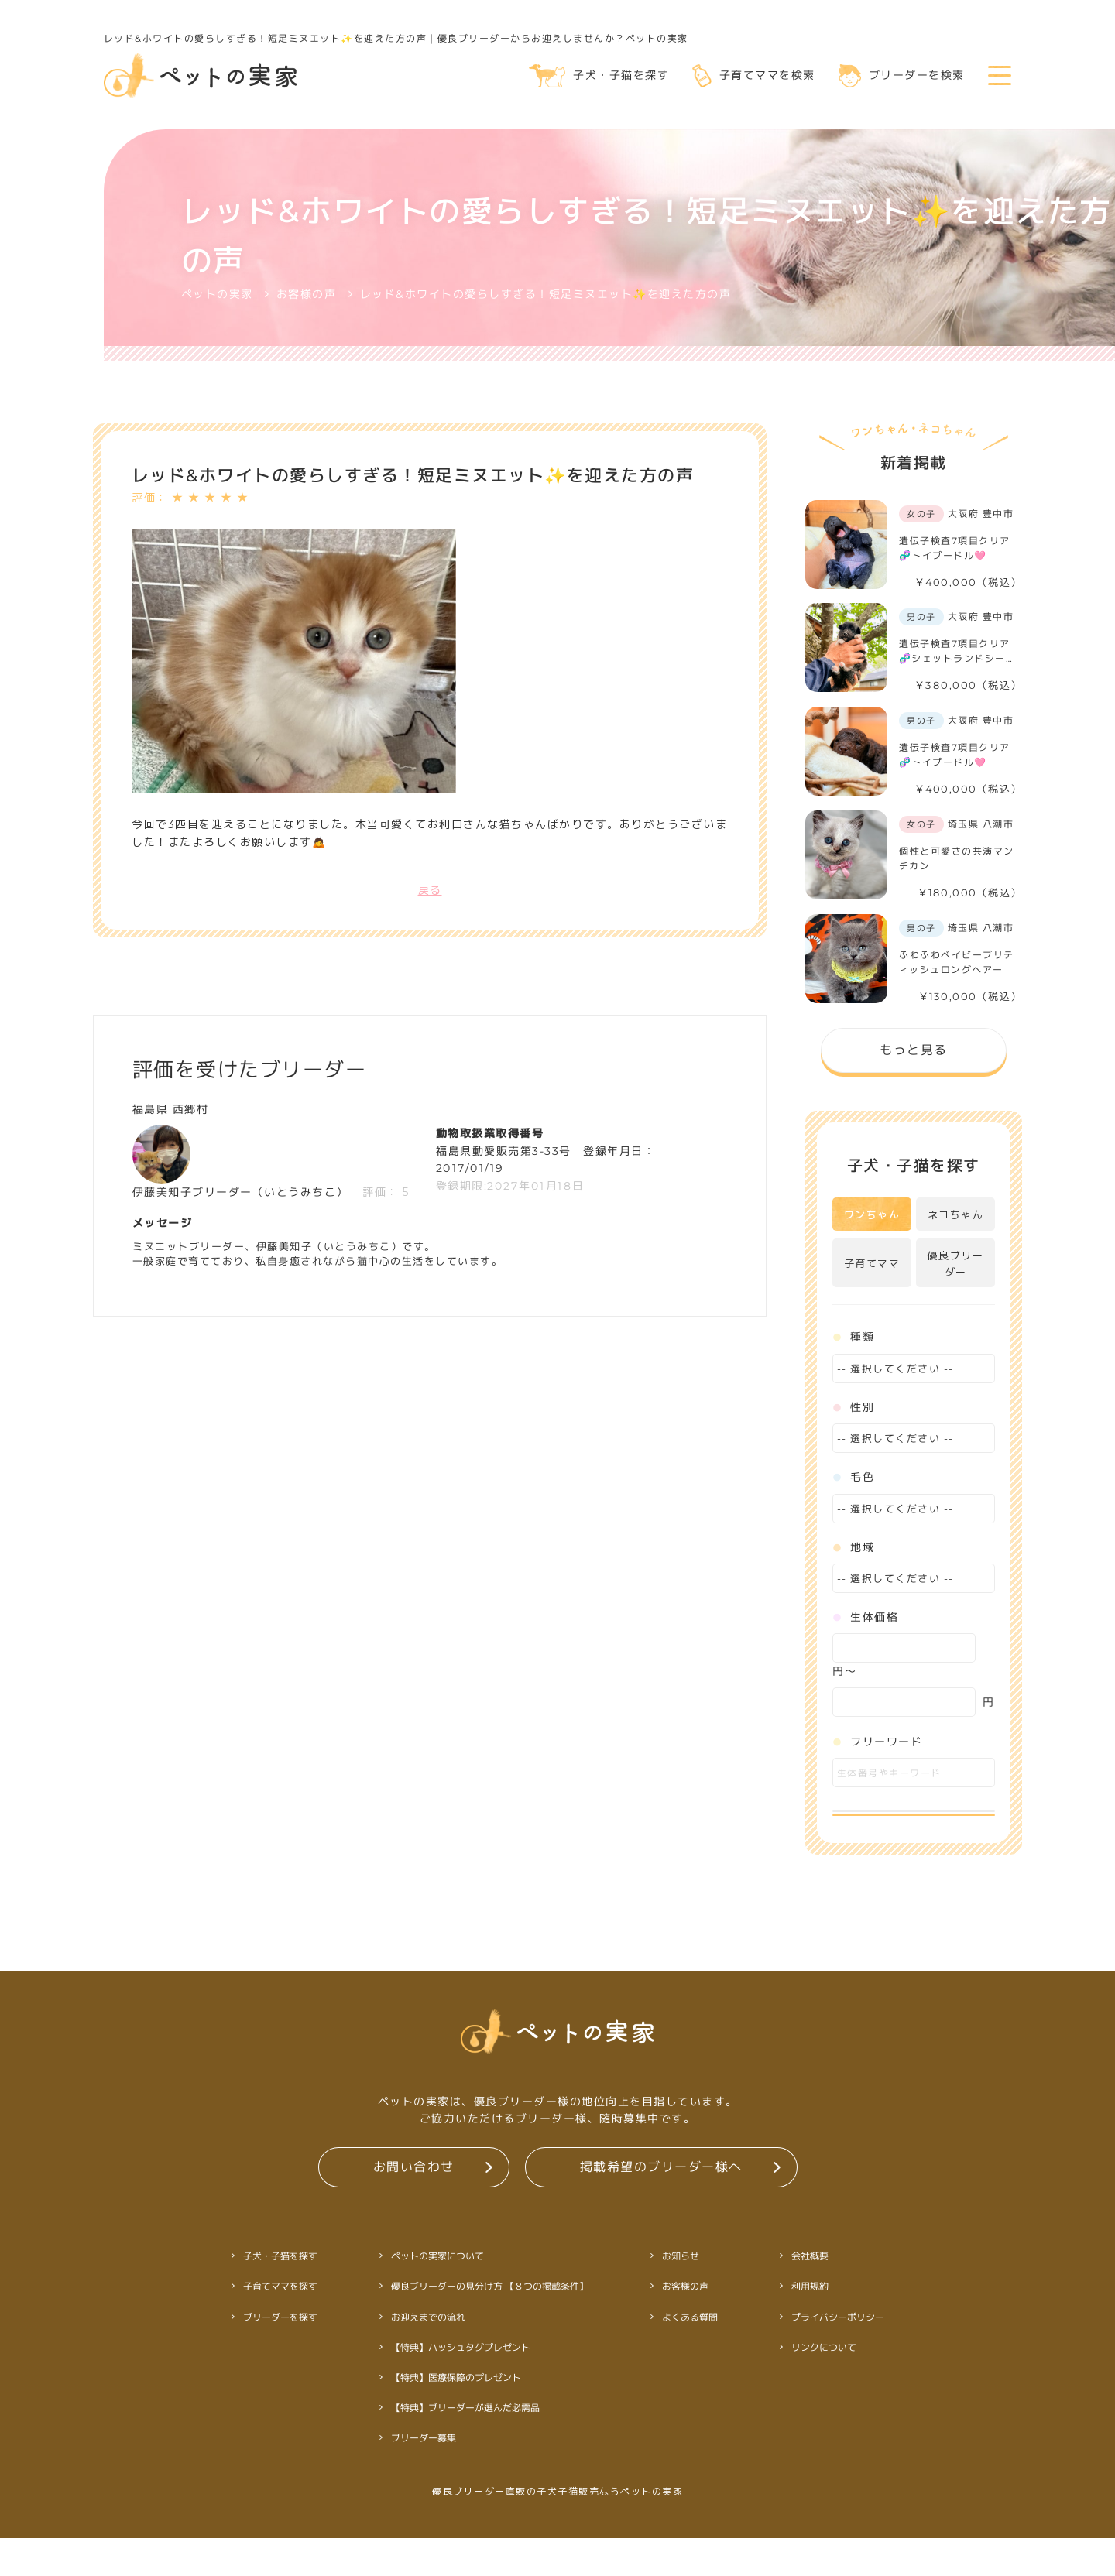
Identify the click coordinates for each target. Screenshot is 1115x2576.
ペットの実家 (217, 294)
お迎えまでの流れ (427, 2354)
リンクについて (823, 2385)
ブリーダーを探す (279, 2354)
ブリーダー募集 (422, 2476)
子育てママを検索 (753, 75)
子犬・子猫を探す (599, 75)
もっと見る (914, 1049)
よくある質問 (689, 2354)
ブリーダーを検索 (902, 75)
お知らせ (679, 2294)
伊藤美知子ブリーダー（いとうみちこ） (240, 1192)
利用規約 (809, 2324)
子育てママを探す (279, 2324)
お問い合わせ (413, 2204)
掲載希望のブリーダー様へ (660, 2204)
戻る (430, 890)
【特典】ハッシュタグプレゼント (460, 2385)
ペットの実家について (436, 2294)
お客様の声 (306, 294)
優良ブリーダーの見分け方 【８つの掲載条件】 (489, 2324)
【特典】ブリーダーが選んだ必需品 (464, 2445)
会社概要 (809, 2294)
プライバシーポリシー (837, 2354)
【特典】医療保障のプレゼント (455, 2415)
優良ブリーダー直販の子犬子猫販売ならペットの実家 (557, 2529)
